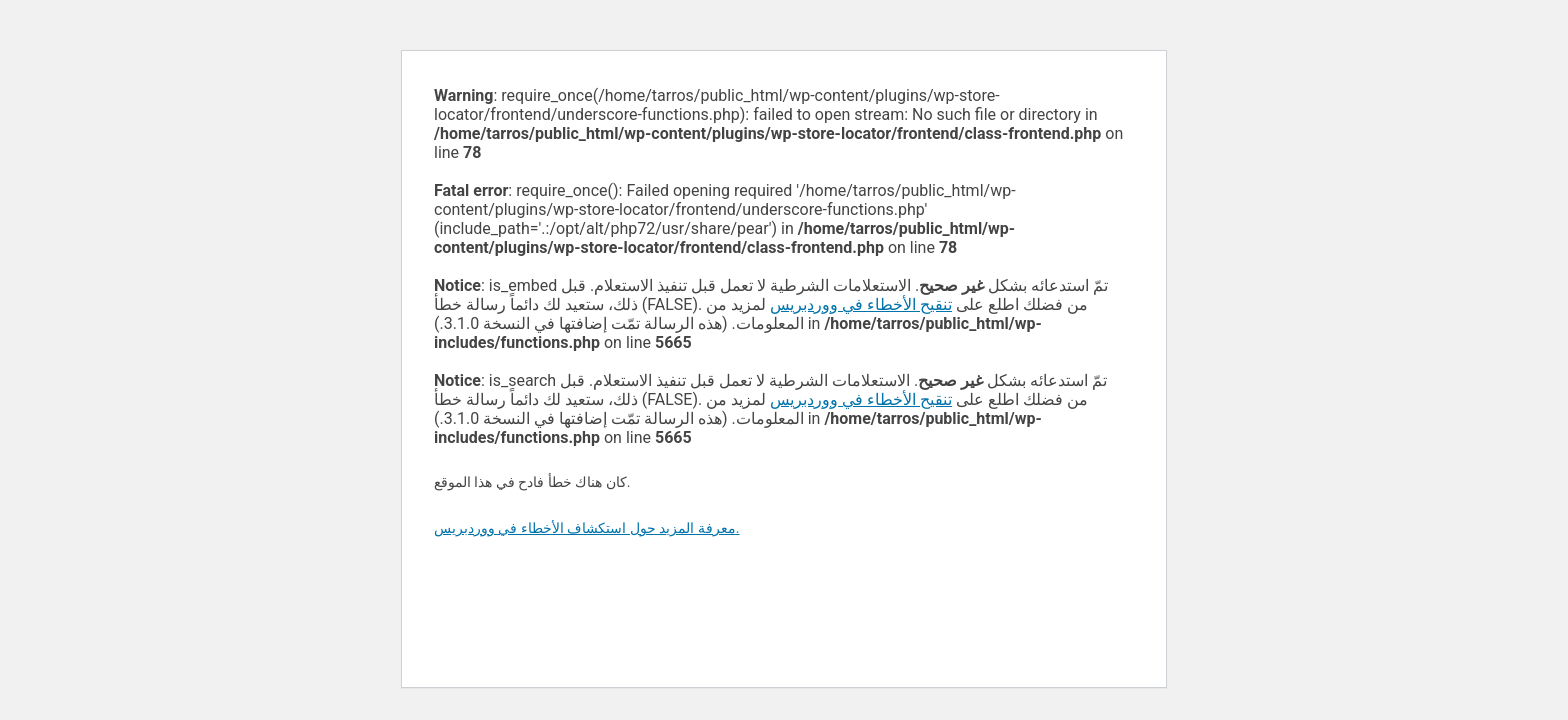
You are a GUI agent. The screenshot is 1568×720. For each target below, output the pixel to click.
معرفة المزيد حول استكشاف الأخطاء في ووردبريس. (587, 528)
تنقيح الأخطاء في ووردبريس (861, 304)
